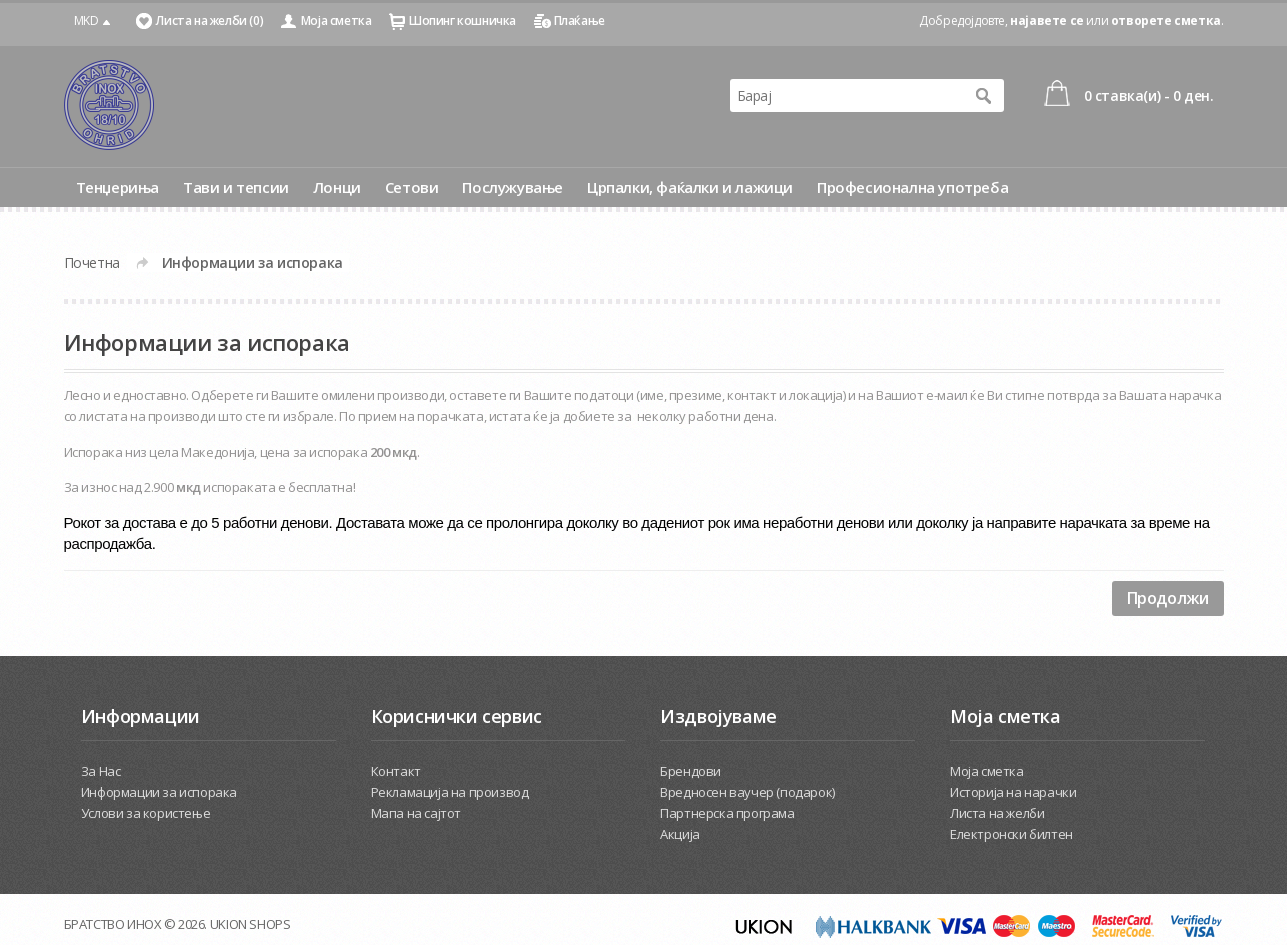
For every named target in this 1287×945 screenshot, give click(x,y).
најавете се (1047, 20)
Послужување (512, 187)
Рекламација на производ (450, 792)
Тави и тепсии (236, 187)
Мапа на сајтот (416, 813)
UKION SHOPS (250, 924)
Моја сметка (336, 20)
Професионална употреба (912, 187)
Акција (680, 834)
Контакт (396, 771)
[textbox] (847, 95)
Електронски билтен (1011, 834)
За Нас (101, 771)
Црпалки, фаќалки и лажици (690, 187)
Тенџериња (117, 187)
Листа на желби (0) (209, 20)
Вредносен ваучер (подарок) (747, 792)
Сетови (412, 187)
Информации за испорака (252, 262)
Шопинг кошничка (462, 20)
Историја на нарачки (1013, 792)
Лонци (337, 187)
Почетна (92, 262)
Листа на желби (997, 813)
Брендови (690, 771)
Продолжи (1168, 598)
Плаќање (579, 20)
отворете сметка (1166, 20)
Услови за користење (145, 813)
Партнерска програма (727, 813)
